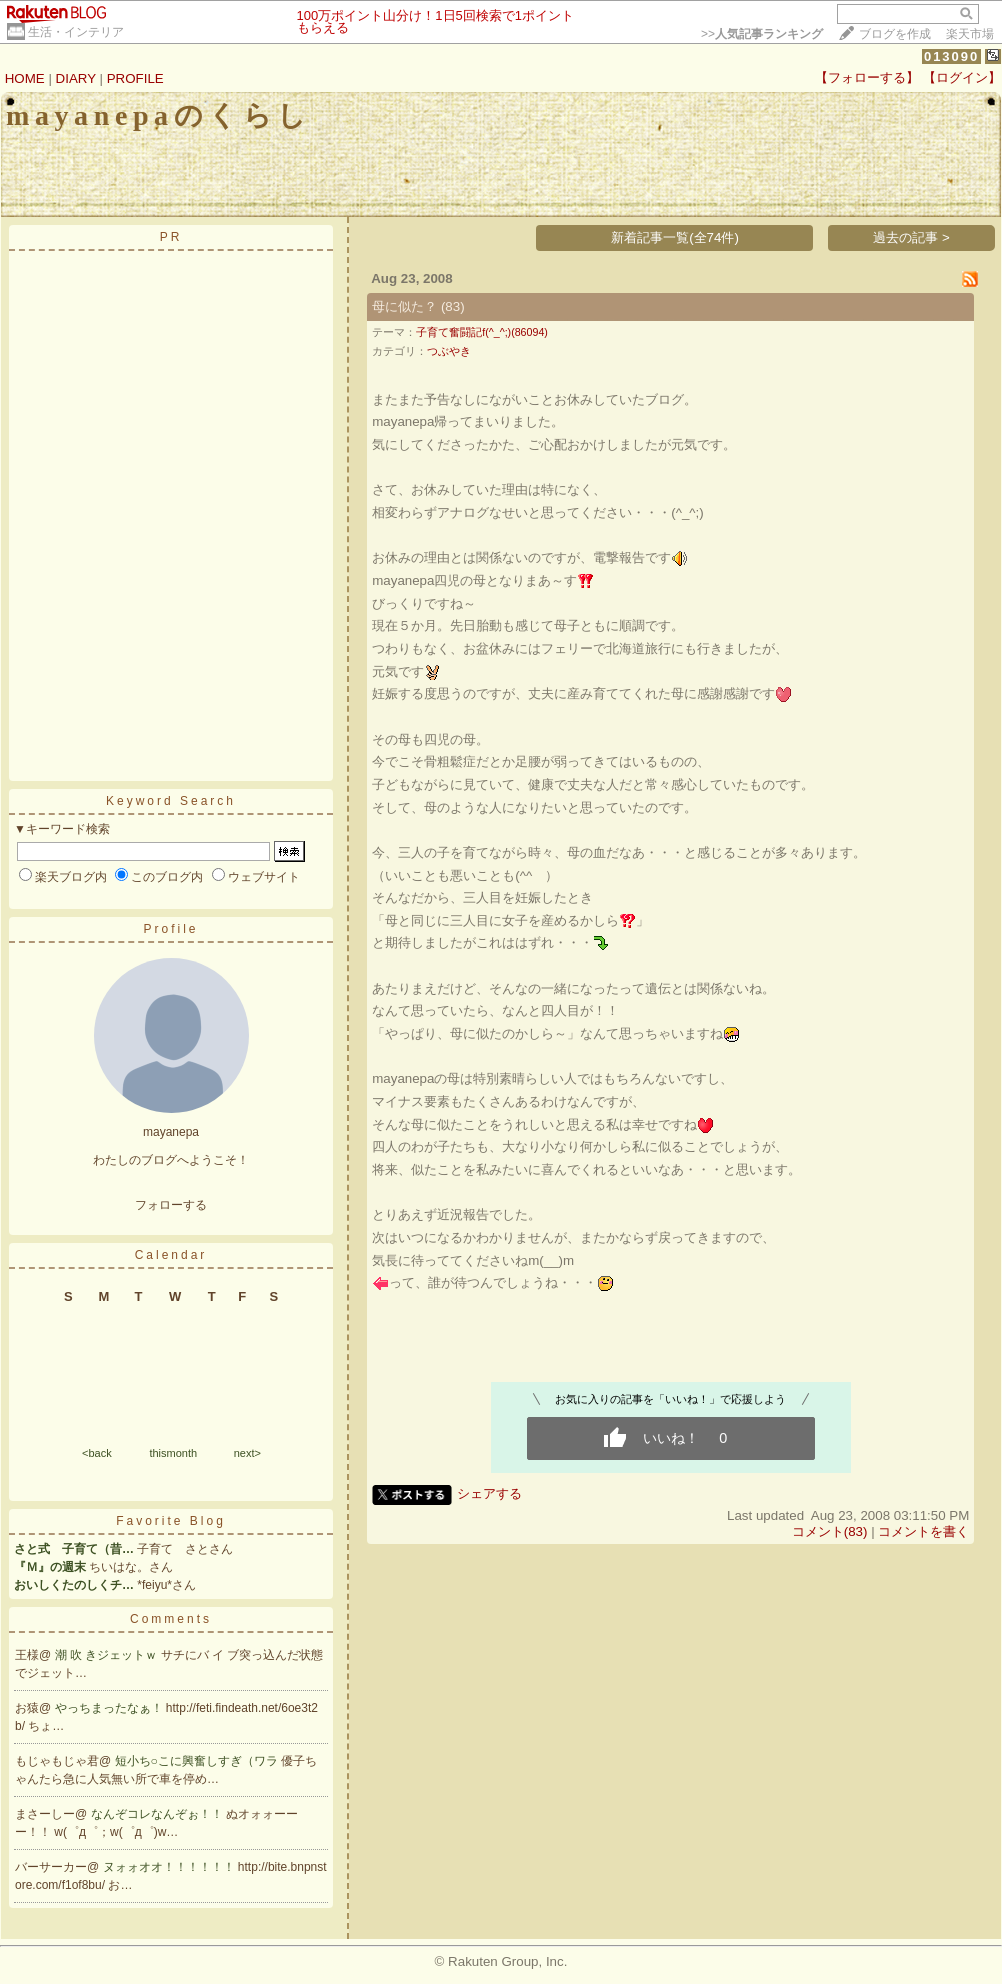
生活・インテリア (76, 32)
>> (762, 34)
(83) (453, 306)
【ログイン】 (962, 77)
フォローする (171, 1205)
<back (97, 1453)
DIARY (76, 78)
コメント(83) (830, 1531)
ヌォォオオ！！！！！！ (170, 1867)
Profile (170, 929)
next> (247, 1453)
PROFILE (135, 78)
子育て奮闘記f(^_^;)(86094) (482, 332)
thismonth (173, 1453)
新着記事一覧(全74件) (675, 237)
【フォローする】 (867, 77)
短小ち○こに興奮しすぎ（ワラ (198, 1761)
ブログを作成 (895, 34)
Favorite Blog (171, 1521)
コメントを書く (923, 1531)
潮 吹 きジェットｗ (108, 1655)
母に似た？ (404, 306)
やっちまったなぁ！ (110, 1708)
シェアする (489, 1493)
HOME (25, 78)
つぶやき (449, 351)
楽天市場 (970, 34)
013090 (951, 56)
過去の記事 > (911, 237)
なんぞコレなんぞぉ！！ (158, 1814)
